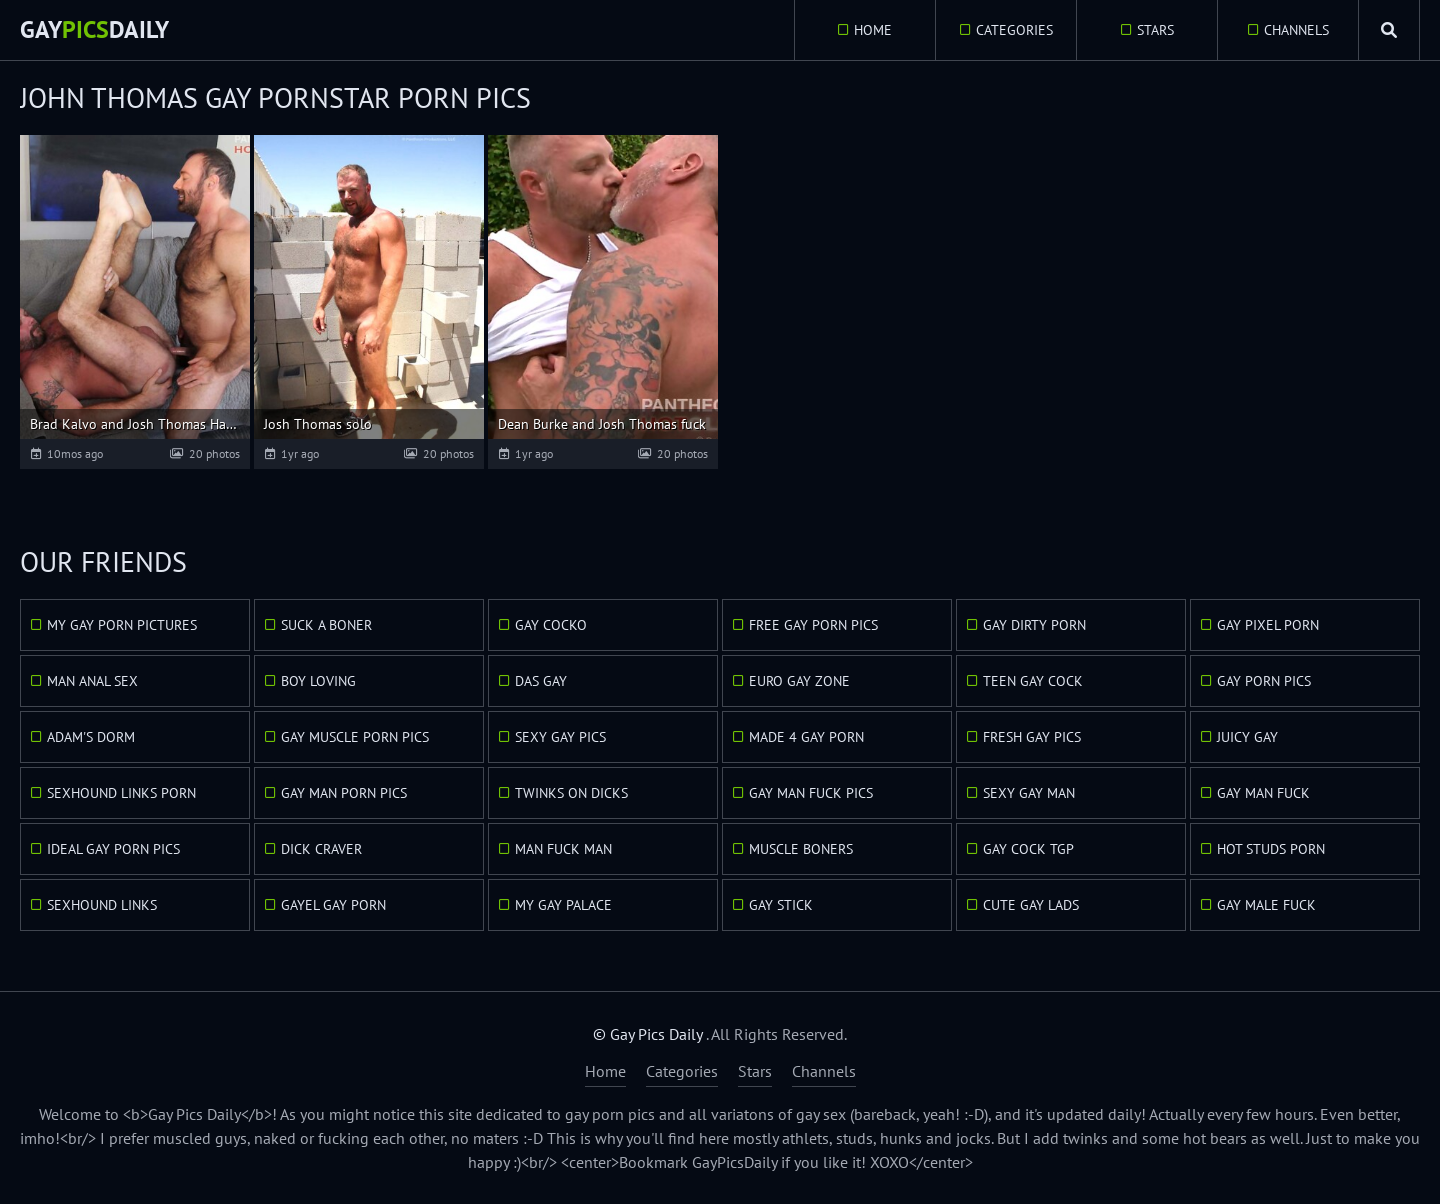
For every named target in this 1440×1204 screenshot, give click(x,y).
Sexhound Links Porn (121, 793)
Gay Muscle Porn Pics (355, 737)
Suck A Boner (326, 625)
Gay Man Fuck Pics (811, 793)
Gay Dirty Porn (1034, 625)
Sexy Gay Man (1029, 793)
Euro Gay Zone (799, 681)
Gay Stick (781, 905)
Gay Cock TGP (1028, 849)
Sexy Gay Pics (560, 737)
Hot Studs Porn (1271, 849)
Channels (1296, 30)
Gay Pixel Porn (1268, 625)
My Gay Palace (563, 905)
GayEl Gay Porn (333, 905)
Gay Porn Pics (1264, 681)
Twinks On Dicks (571, 793)
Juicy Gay (1247, 737)
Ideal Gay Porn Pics (113, 849)
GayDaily (94, 29)
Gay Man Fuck (1263, 793)
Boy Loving (318, 681)
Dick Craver (321, 849)
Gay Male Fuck (1266, 905)
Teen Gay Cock (1033, 681)
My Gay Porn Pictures (122, 625)
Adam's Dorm (91, 737)
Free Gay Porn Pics (813, 625)
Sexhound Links (102, 905)
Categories (1014, 30)
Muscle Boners (801, 849)
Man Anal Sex (92, 681)
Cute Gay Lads (1031, 905)
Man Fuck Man (563, 849)
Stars (1155, 30)
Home (873, 30)
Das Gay (541, 681)
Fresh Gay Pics (1032, 737)
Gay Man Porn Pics (344, 793)
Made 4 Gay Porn (806, 737)
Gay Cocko (551, 625)
